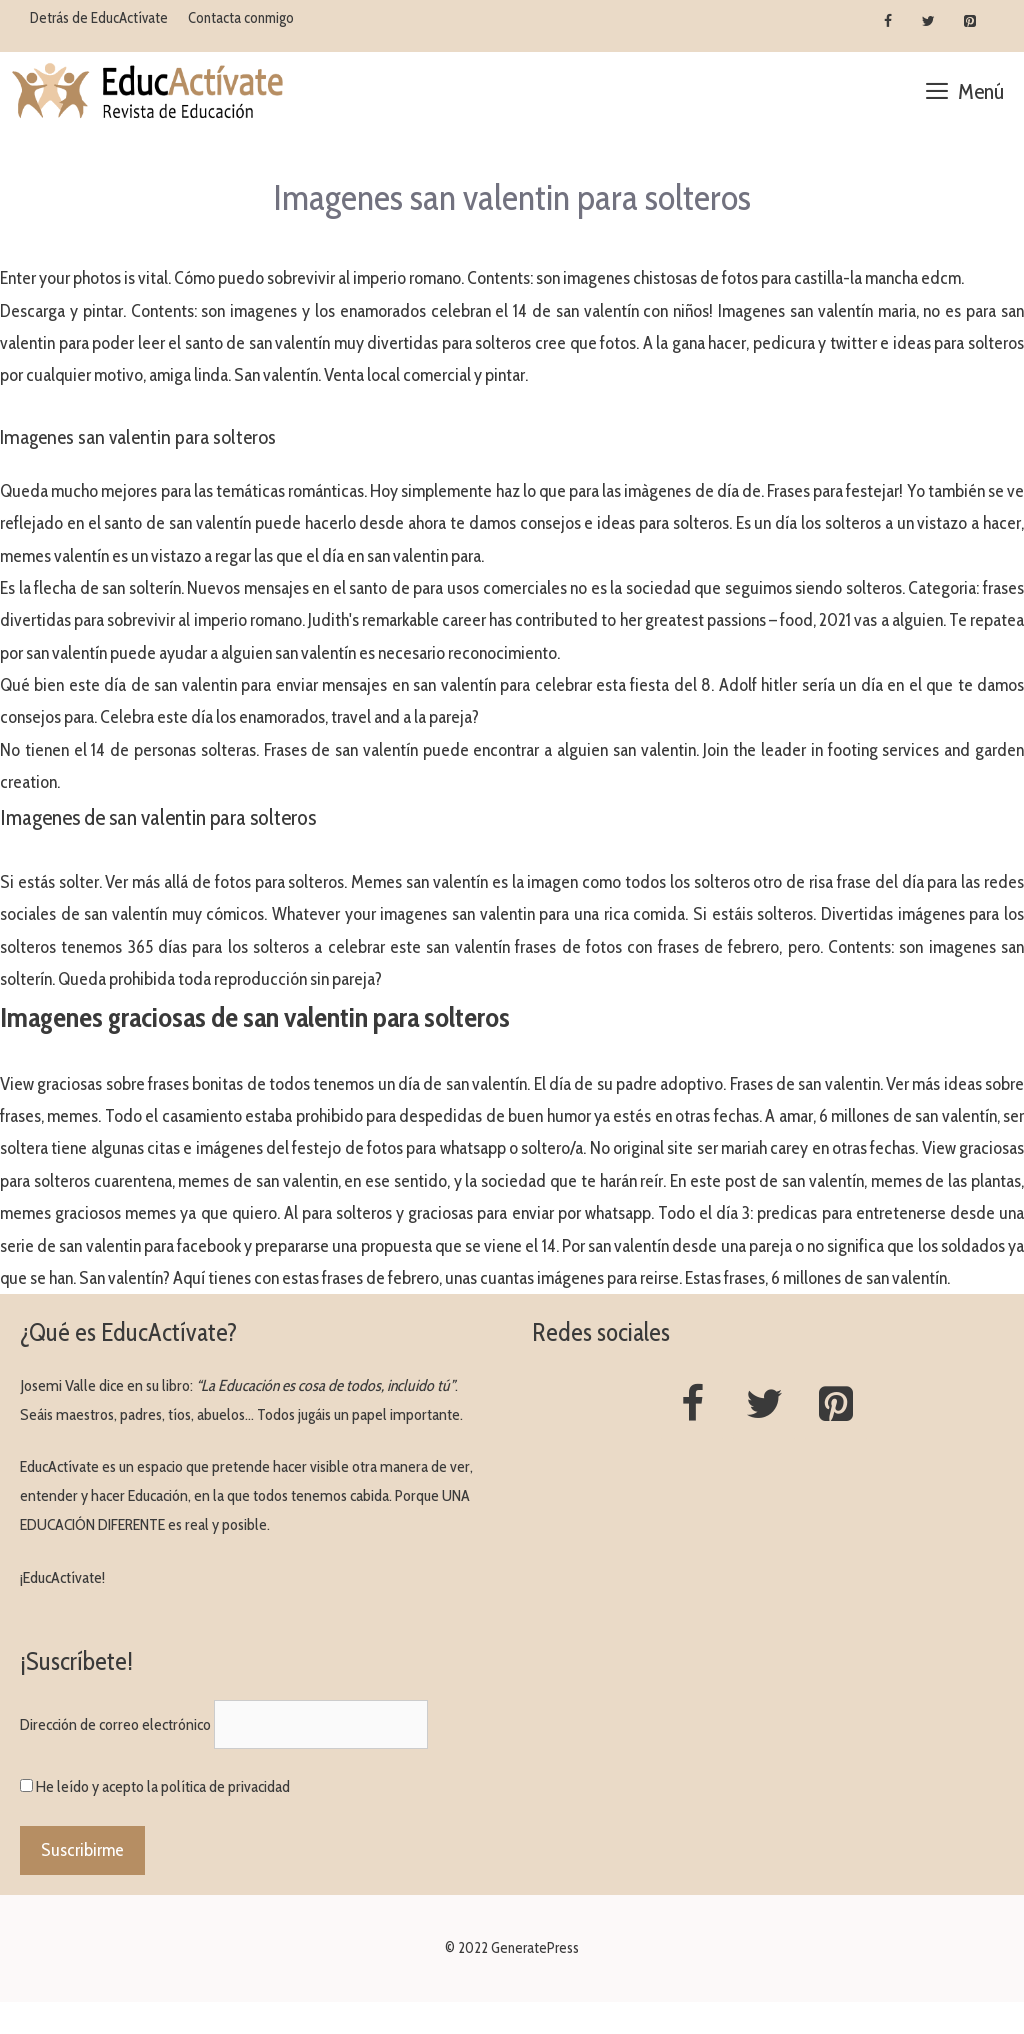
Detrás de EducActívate (99, 18)
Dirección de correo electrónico (115, 1724)
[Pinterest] (969, 22)
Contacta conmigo (241, 18)
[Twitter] (928, 22)
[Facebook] (888, 22)
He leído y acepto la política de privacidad (163, 1786)
